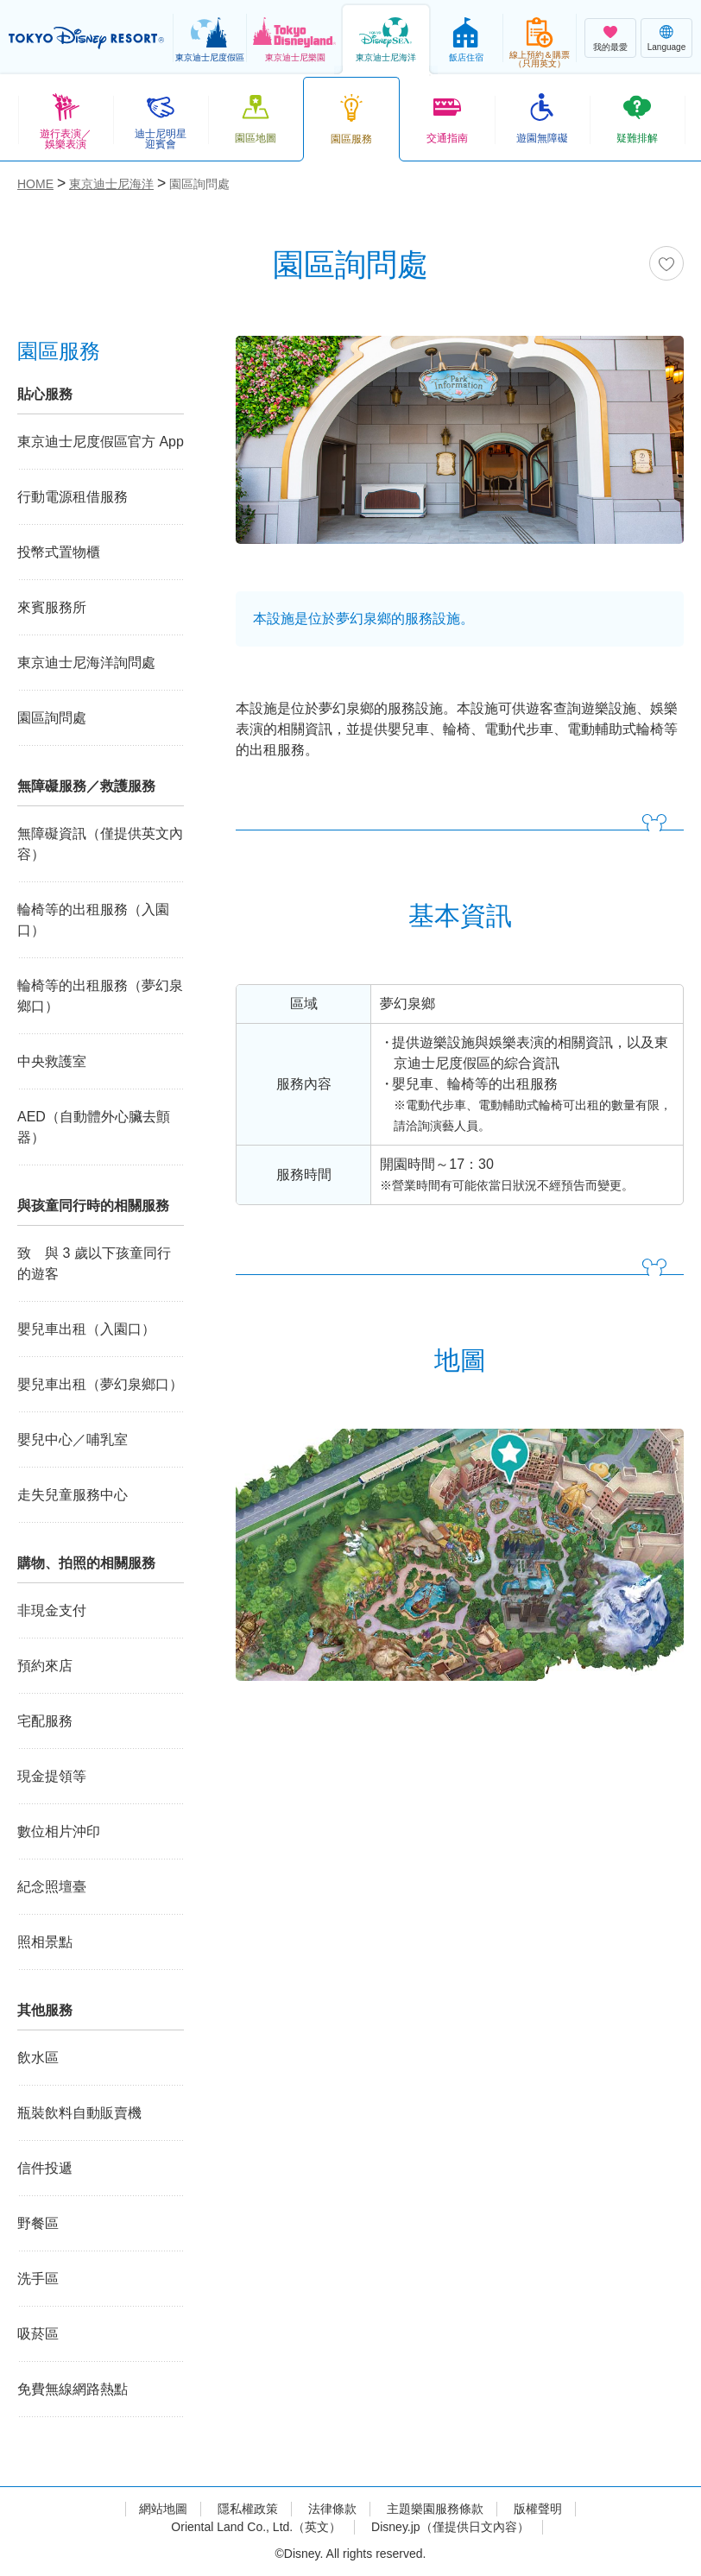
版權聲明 (538, 2509)
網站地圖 (163, 2509)
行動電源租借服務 (72, 496)
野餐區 (38, 2223)
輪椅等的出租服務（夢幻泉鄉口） (100, 995)
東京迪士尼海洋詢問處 (86, 662)
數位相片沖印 (58, 1831)
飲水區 (38, 2057)
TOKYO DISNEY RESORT (86, 38)
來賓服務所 (51, 607)
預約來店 (45, 1665)
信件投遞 (45, 2168)
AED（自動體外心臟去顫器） (93, 1127)
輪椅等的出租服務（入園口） (93, 920)
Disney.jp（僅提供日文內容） (450, 2527)
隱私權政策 (248, 2509)
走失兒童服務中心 (72, 1494)
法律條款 (332, 2509)
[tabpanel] (460, 450)
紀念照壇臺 (51, 1886)
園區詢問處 (51, 717)
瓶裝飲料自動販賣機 (79, 2113)
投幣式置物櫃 (58, 552)
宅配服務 (45, 1721)
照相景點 (45, 1942)
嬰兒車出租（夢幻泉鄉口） (100, 1384)
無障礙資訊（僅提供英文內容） (100, 844)
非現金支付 (51, 1610)
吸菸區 (38, 2334)
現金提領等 (51, 1776)
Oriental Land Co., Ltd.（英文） (256, 2527)
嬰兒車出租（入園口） (86, 1329)
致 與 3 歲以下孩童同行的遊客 (94, 1263)
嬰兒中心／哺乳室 (72, 1439)
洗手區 (38, 2278)
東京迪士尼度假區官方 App (100, 441)
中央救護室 (51, 1061)
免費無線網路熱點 (72, 2389)
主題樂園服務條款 (435, 2509)
